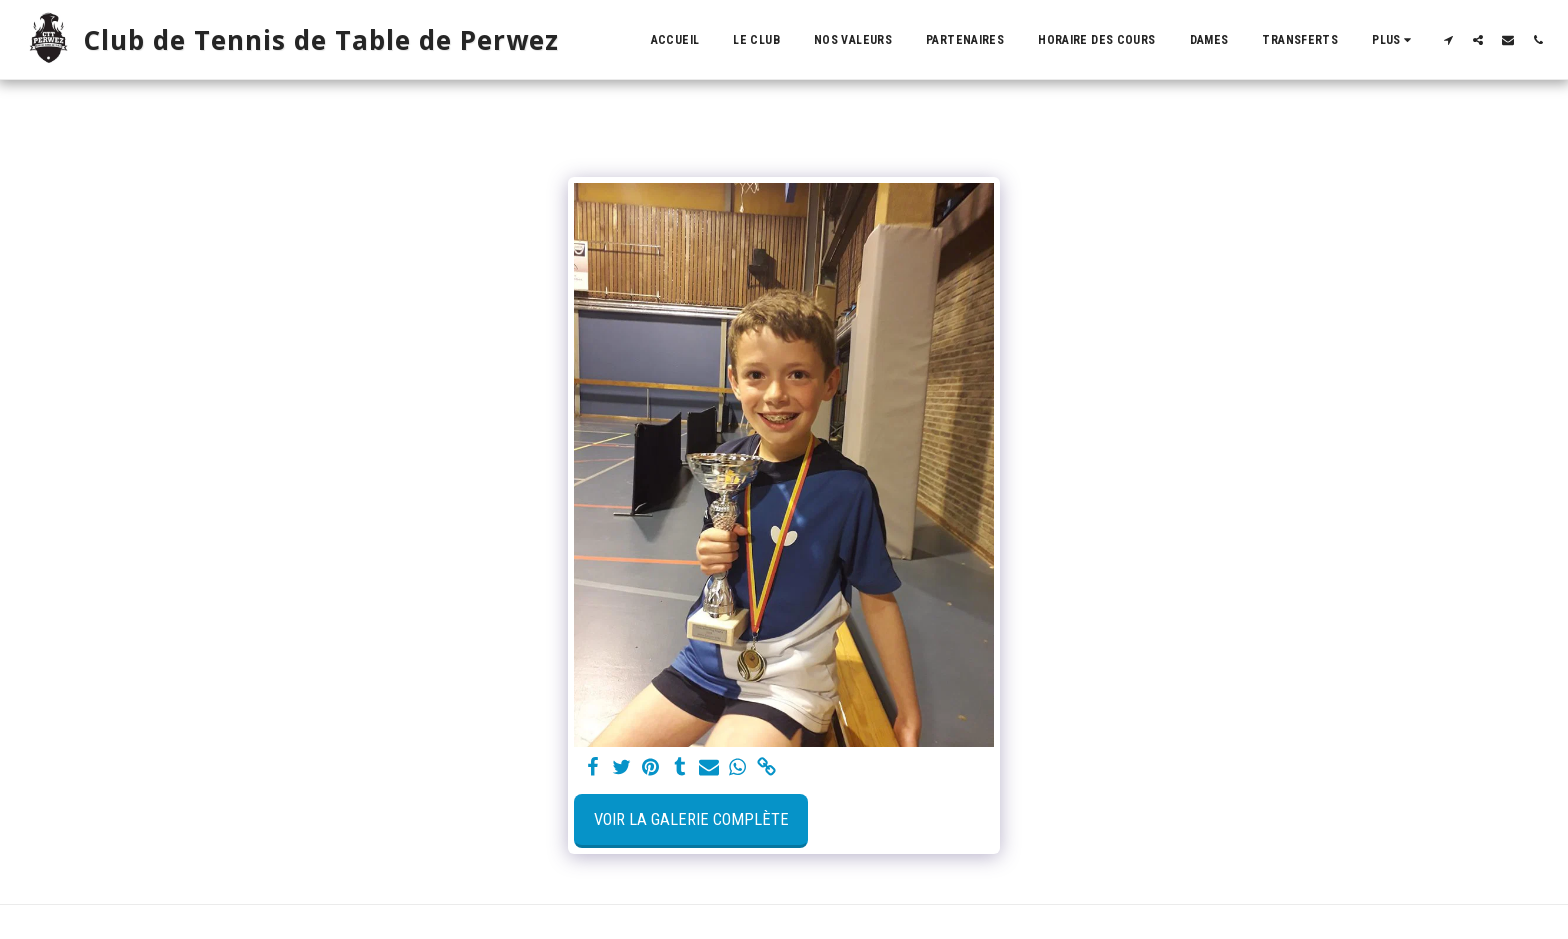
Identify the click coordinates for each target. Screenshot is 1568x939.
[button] (1448, 39)
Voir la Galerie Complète (691, 819)
